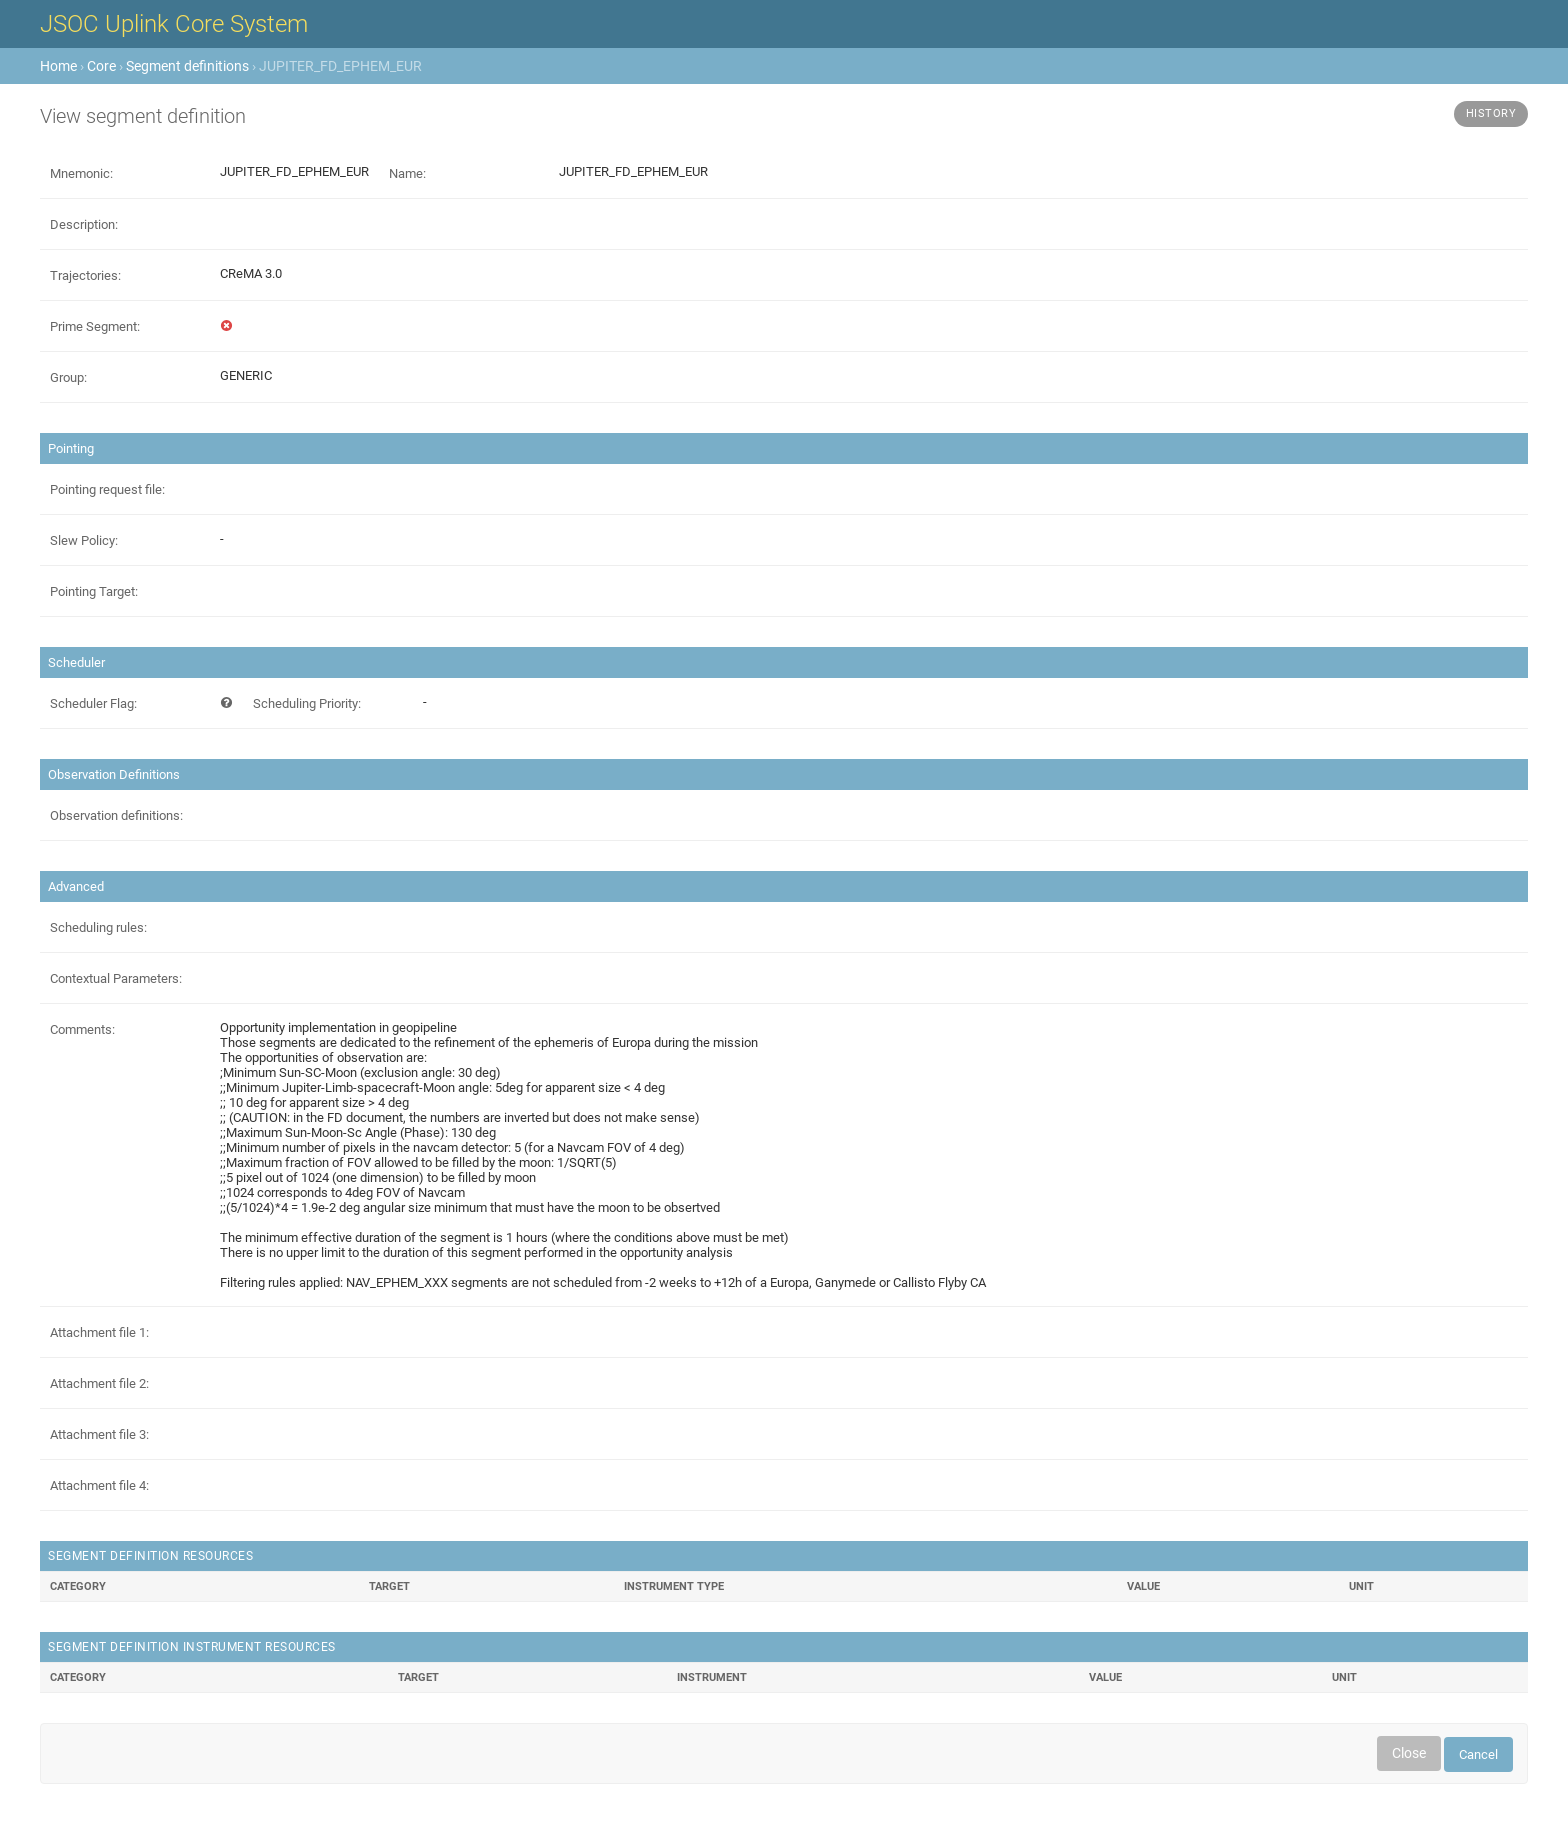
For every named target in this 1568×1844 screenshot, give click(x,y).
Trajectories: (85, 275)
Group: (68, 377)
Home (58, 66)
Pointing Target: (94, 591)
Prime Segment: (95, 326)
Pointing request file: (107, 489)
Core (101, 66)
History (1491, 113)
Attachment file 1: (99, 1332)
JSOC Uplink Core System (174, 24)
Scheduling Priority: (307, 703)
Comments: (82, 1029)
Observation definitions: (116, 815)
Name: (407, 173)
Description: (84, 224)
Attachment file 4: (99, 1485)
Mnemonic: (81, 173)
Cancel (1478, 1754)
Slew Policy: (84, 540)
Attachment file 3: (99, 1434)
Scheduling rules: (98, 927)
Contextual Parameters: (116, 978)
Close (1409, 1753)
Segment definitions (187, 66)
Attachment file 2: (99, 1383)
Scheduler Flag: (93, 703)
